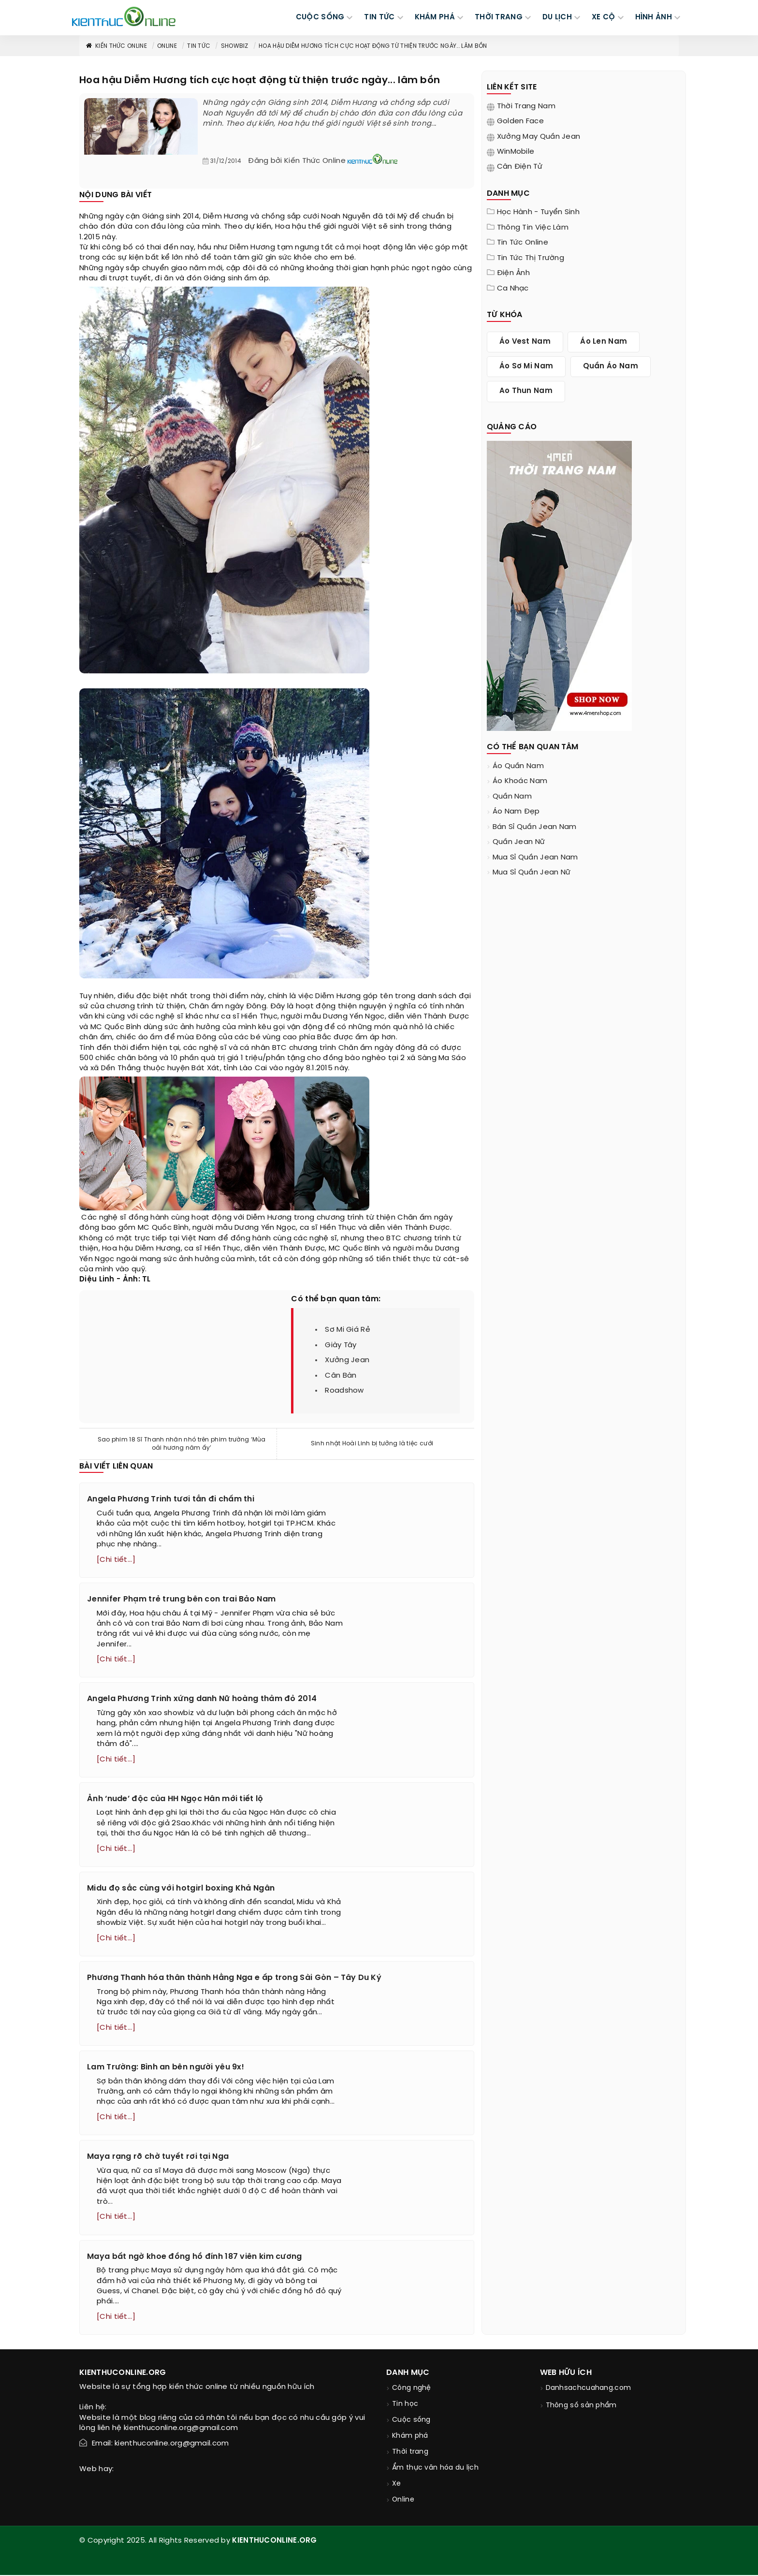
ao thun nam (526, 391)
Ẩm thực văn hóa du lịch (435, 2469)
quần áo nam (610, 366)
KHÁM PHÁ (435, 17)
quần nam (512, 796)
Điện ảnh (513, 273)
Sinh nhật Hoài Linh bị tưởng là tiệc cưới (372, 1444)
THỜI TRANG (499, 17)
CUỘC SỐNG (320, 17)
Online (167, 46)
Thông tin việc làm (532, 228)
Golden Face (520, 121)
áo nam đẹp (516, 811)
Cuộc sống (411, 2421)
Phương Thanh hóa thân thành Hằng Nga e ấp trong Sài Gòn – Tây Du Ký (234, 1978)
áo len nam (603, 342)
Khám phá (410, 2437)
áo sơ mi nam (526, 366)
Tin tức (198, 46)
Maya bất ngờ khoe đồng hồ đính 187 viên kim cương (194, 2257)
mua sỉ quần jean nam (535, 857)
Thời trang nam (526, 106)
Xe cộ (603, 17)
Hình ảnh (653, 17)
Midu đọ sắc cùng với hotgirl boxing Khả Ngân (181, 1889)
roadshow (344, 1391)
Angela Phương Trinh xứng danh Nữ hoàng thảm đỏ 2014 (202, 1699)
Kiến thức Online (116, 46)
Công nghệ (411, 2389)
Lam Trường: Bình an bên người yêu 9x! (165, 2068)
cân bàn (340, 1376)
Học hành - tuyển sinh (538, 212)
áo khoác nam (520, 781)
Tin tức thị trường (530, 258)
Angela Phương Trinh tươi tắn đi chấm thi (170, 1499)
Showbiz (234, 46)
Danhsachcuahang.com (588, 2389)
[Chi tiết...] (116, 1560)
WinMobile (516, 152)
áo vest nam (525, 342)
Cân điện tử (519, 167)
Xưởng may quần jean (539, 137)
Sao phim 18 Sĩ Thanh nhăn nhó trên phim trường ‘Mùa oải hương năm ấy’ (182, 1444)
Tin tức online (522, 243)
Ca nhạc (513, 288)
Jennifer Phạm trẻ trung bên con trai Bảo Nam (181, 1599)
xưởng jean (347, 1360)
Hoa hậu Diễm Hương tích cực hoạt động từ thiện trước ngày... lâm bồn (373, 46)
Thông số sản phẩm (581, 2406)
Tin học (405, 2405)
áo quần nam (518, 766)
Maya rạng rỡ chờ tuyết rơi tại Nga (158, 2158)
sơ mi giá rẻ (347, 1330)
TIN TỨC (379, 17)
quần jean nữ (519, 842)
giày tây (340, 1345)
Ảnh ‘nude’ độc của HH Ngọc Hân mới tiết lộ (175, 1799)
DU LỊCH (557, 17)
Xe (396, 2485)
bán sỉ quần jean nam (535, 827)
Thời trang (410, 2453)
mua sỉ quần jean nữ (532, 872)
